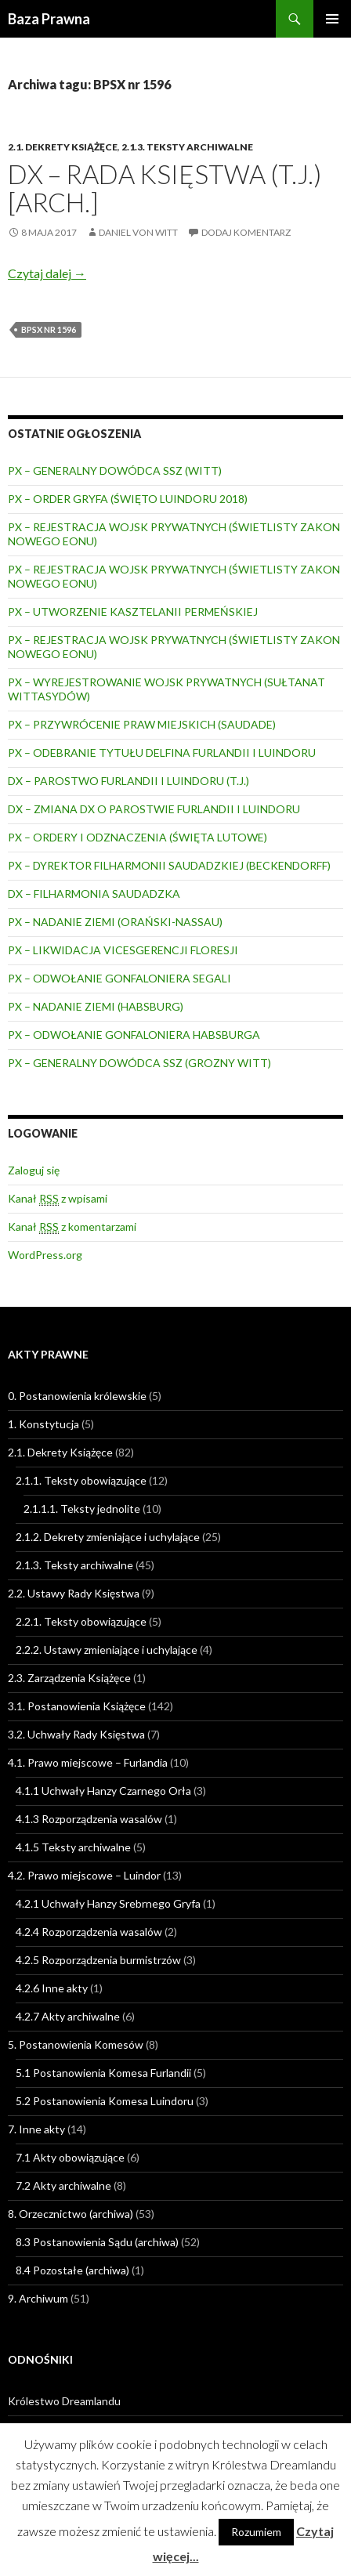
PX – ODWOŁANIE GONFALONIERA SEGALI (119, 978)
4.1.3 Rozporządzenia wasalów (89, 1818)
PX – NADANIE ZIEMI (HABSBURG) (95, 1006)
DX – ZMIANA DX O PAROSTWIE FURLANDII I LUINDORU (154, 809)
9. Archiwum (38, 2298)
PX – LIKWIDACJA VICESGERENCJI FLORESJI (123, 950)
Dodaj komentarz (246, 232)
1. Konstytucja (43, 1424)
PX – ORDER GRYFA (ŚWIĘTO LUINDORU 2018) (128, 498)
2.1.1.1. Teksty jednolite (82, 1508)
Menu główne (332, 19)
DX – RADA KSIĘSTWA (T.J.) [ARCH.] (164, 188)
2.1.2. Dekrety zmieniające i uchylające (108, 1536)
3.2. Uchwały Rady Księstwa (76, 1734)
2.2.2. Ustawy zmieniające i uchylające (106, 1649)
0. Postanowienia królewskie (77, 1395)
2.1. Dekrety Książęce (63, 147)
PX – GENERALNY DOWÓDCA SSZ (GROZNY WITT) (139, 1062)
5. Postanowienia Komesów (75, 2044)
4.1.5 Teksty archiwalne (73, 1847)
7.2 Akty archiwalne (63, 2185)
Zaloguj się (34, 1170)
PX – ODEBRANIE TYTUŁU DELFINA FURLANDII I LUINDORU (162, 752)
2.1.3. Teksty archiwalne (187, 147)
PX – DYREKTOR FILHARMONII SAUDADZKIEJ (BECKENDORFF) (169, 865)
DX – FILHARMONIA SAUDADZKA (94, 893)
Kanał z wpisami (57, 1199)
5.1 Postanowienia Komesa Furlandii (103, 2072)
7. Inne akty (36, 2129)
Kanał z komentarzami (72, 1227)
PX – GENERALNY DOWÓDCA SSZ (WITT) (115, 470)
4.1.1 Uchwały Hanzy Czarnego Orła (103, 1790)
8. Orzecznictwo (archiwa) (70, 2213)
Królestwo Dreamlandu (64, 2401)
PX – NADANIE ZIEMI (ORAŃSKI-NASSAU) (115, 921)
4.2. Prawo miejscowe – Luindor (84, 1875)
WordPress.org (45, 1254)
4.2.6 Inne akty (52, 1988)
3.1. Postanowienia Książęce (77, 1706)
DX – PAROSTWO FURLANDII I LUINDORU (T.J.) (128, 780)
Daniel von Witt (138, 232)
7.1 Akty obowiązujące (70, 2157)
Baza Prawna (49, 18)
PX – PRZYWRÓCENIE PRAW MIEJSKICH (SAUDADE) (142, 724)
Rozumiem (256, 2531)
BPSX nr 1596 (48, 329)
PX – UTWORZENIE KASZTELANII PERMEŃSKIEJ (133, 611)
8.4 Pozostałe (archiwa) (72, 2270)
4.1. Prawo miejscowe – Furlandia (88, 1762)
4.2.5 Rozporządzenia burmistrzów (98, 1959)
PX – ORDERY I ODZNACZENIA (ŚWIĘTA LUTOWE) (137, 837)
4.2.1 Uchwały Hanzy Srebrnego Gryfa (108, 1903)
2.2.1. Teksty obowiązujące (81, 1621)
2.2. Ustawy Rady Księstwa (73, 1593)
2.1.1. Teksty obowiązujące (81, 1480)
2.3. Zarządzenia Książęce (69, 1677)
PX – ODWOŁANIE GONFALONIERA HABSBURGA (134, 1034)
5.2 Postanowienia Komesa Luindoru (105, 2100)
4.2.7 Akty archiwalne (68, 2016)
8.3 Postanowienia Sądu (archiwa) (97, 2242)
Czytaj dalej (47, 273)
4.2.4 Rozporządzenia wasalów (89, 1931)
